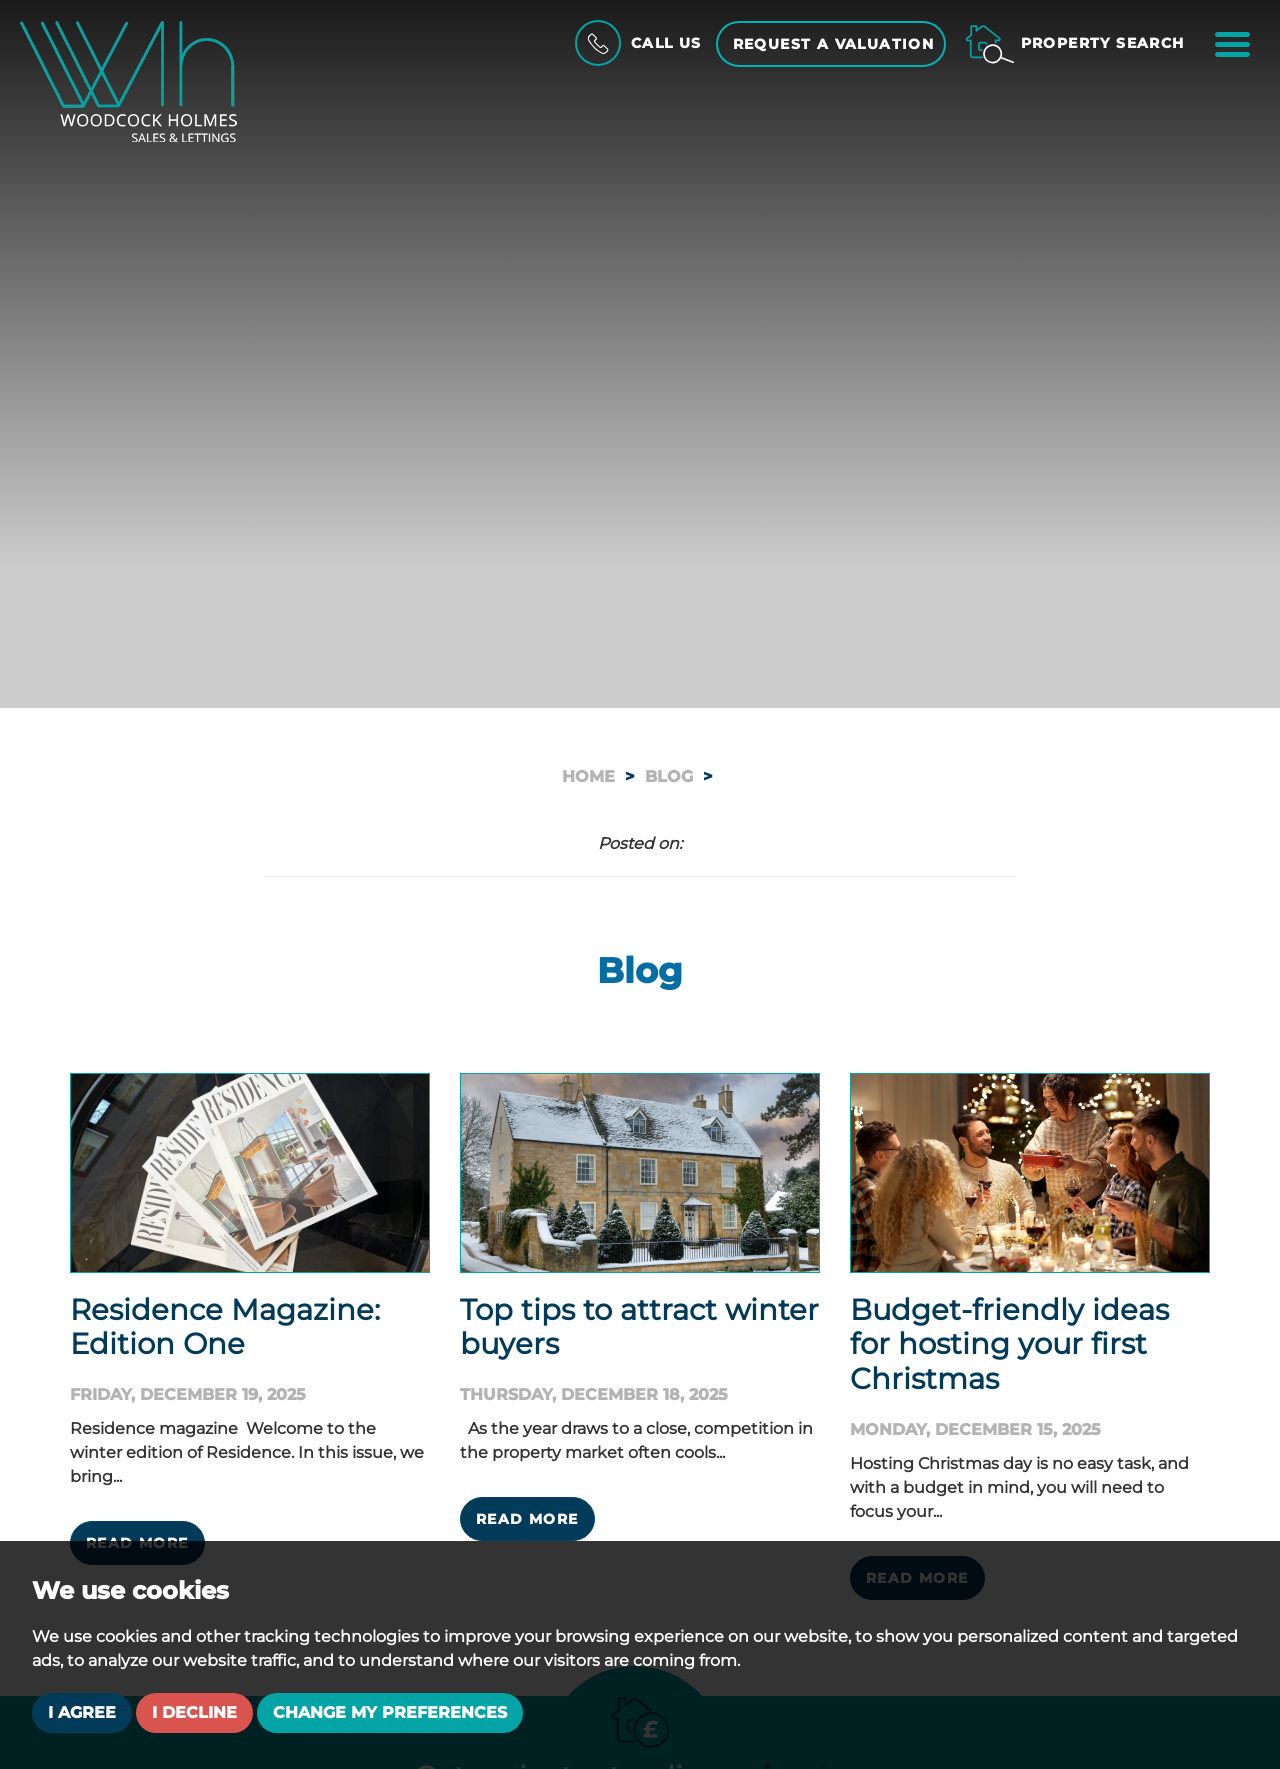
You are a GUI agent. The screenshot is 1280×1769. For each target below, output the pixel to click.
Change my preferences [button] (390, 1712)
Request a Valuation (834, 44)
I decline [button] (194, 1712)
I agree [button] (82, 1712)
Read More (527, 1519)
